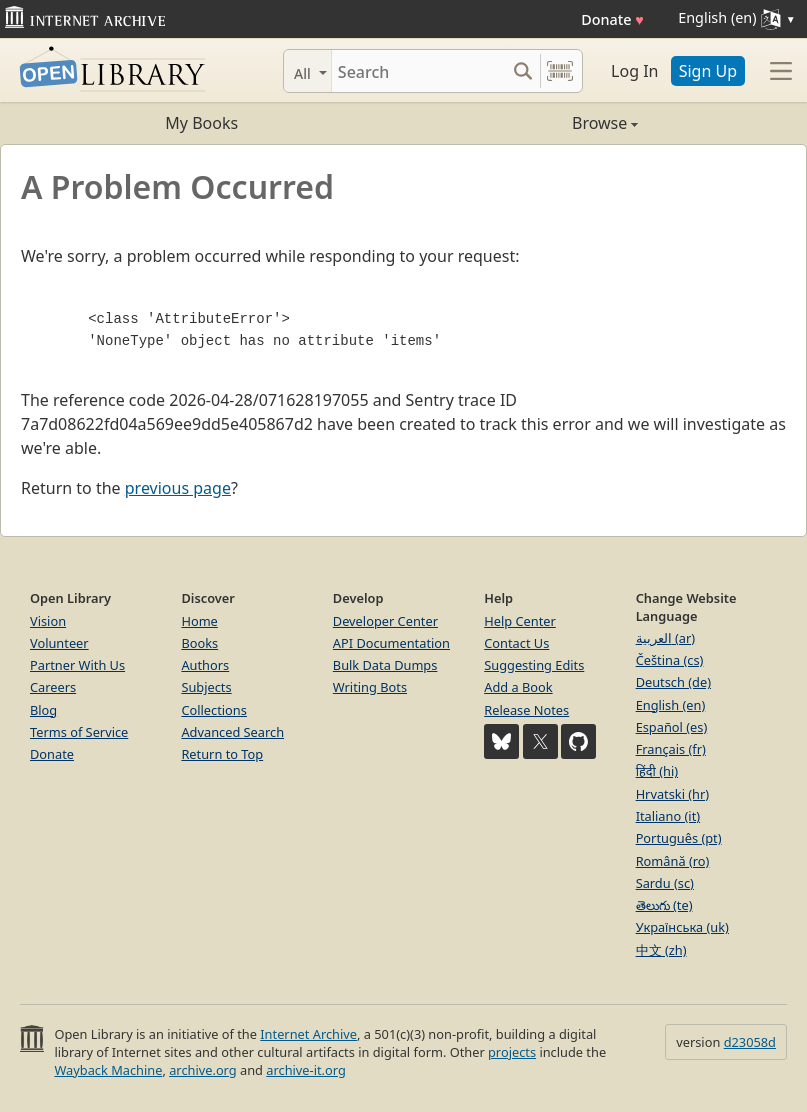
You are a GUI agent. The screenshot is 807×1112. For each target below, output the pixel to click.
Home (199, 621)
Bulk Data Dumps (385, 665)
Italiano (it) (668, 816)
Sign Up (708, 71)
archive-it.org (306, 1070)
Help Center (520, 621)
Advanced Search (232, 732)
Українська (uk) (682, 927)
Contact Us (516, 643)
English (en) (671, 705)
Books (199, 643)
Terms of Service (79, 732)
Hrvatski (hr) (673, 794)
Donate (612, 19)
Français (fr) (671, 749)
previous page (178, 488)
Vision (48, 621)
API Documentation (391, 643)
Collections (214, 710)
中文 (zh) (661, 950)
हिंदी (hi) (657, 771)
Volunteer (59, 643)
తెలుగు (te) (664, 905)
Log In (634, 71)
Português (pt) (679, 838)
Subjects (206, 687)
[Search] (418, 71)
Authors (205, 665)
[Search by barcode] (560, 71)
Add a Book (518, 687)
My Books (201, 123)
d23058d (750, 1042)
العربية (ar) (665, 638)
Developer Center (385, 621)
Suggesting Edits (534, 665)
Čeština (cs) (670, 660)
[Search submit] (522, 71)
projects (512, 1052)
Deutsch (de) (673, 682)
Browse (521, 123)
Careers (53, 687)
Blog (43, 710)
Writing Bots (370, 687)
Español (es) (672, 727)
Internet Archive (308, 1034)
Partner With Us (77, 665)
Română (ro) (673, 861)
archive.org (202, 1070)
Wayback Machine (108, 1070)
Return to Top (222, 754)
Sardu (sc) (665, 883)
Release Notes (526, 710)
